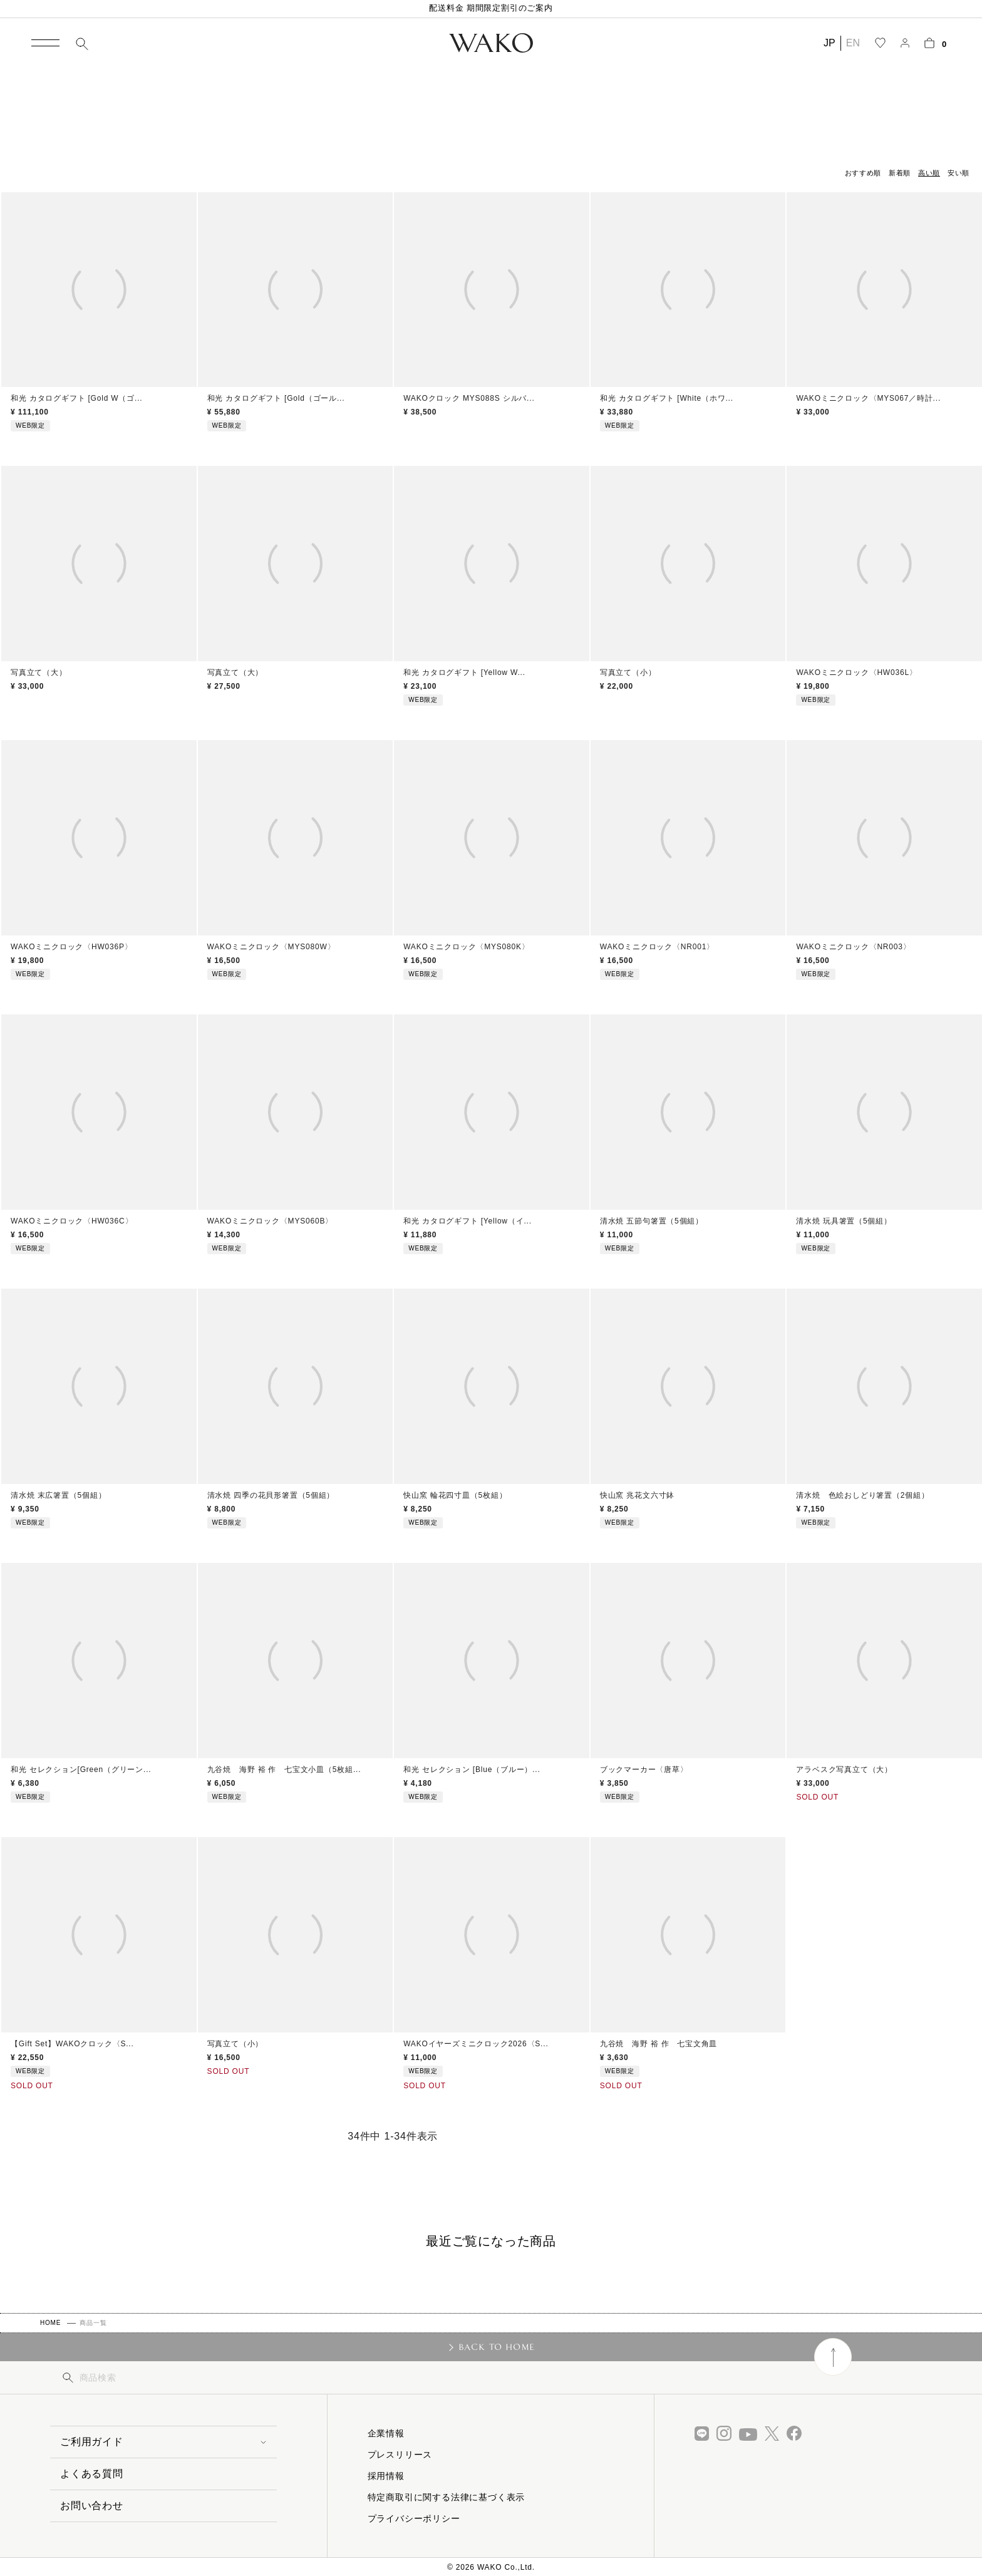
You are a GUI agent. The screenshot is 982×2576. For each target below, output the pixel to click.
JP (829, 43)
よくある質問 (91, 2473)
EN (853, 43)
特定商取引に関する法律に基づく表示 (446, 2497)
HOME (50, 2322)
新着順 (900, 173)
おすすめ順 (863, 173)
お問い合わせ (91, 2505)
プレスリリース (400, 2455)
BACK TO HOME (496, 2347)
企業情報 (386, 2433)
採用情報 (386, 2476)
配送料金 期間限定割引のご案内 (491, 8)
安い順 (958, 173)
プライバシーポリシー (414, 2518)
